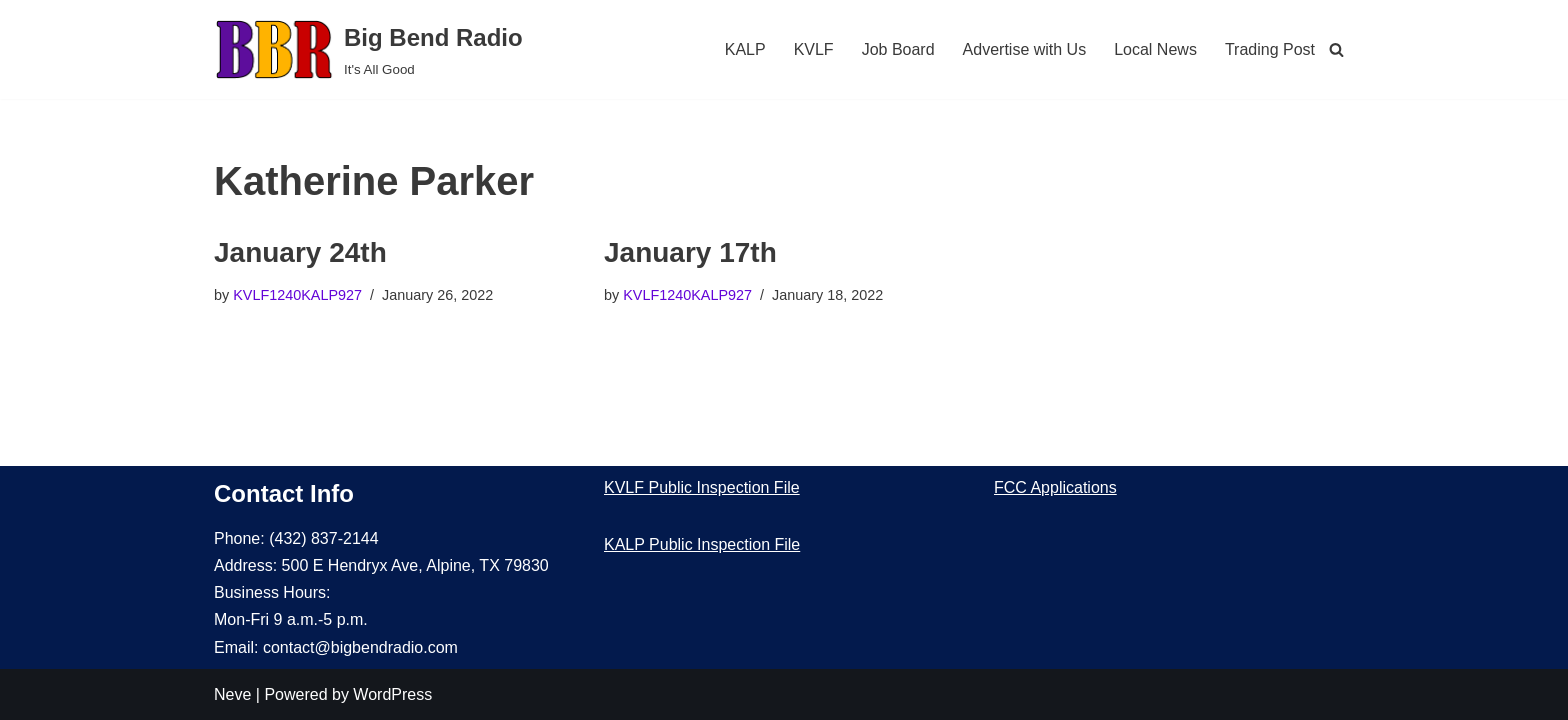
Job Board (898, 49)
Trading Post (1270, 49)
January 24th (300, 252)
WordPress (392, 694)
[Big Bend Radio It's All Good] (368, 49)
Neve (232, 694)
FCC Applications (1055, 487)
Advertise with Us (1025, 49)
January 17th (690, 252)
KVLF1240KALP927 (297, 295)
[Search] (1336, 49)
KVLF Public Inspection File (702, 487)
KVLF (814, 49)
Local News (1155, 49)
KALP (745, 49)
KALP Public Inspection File (702, 544)
